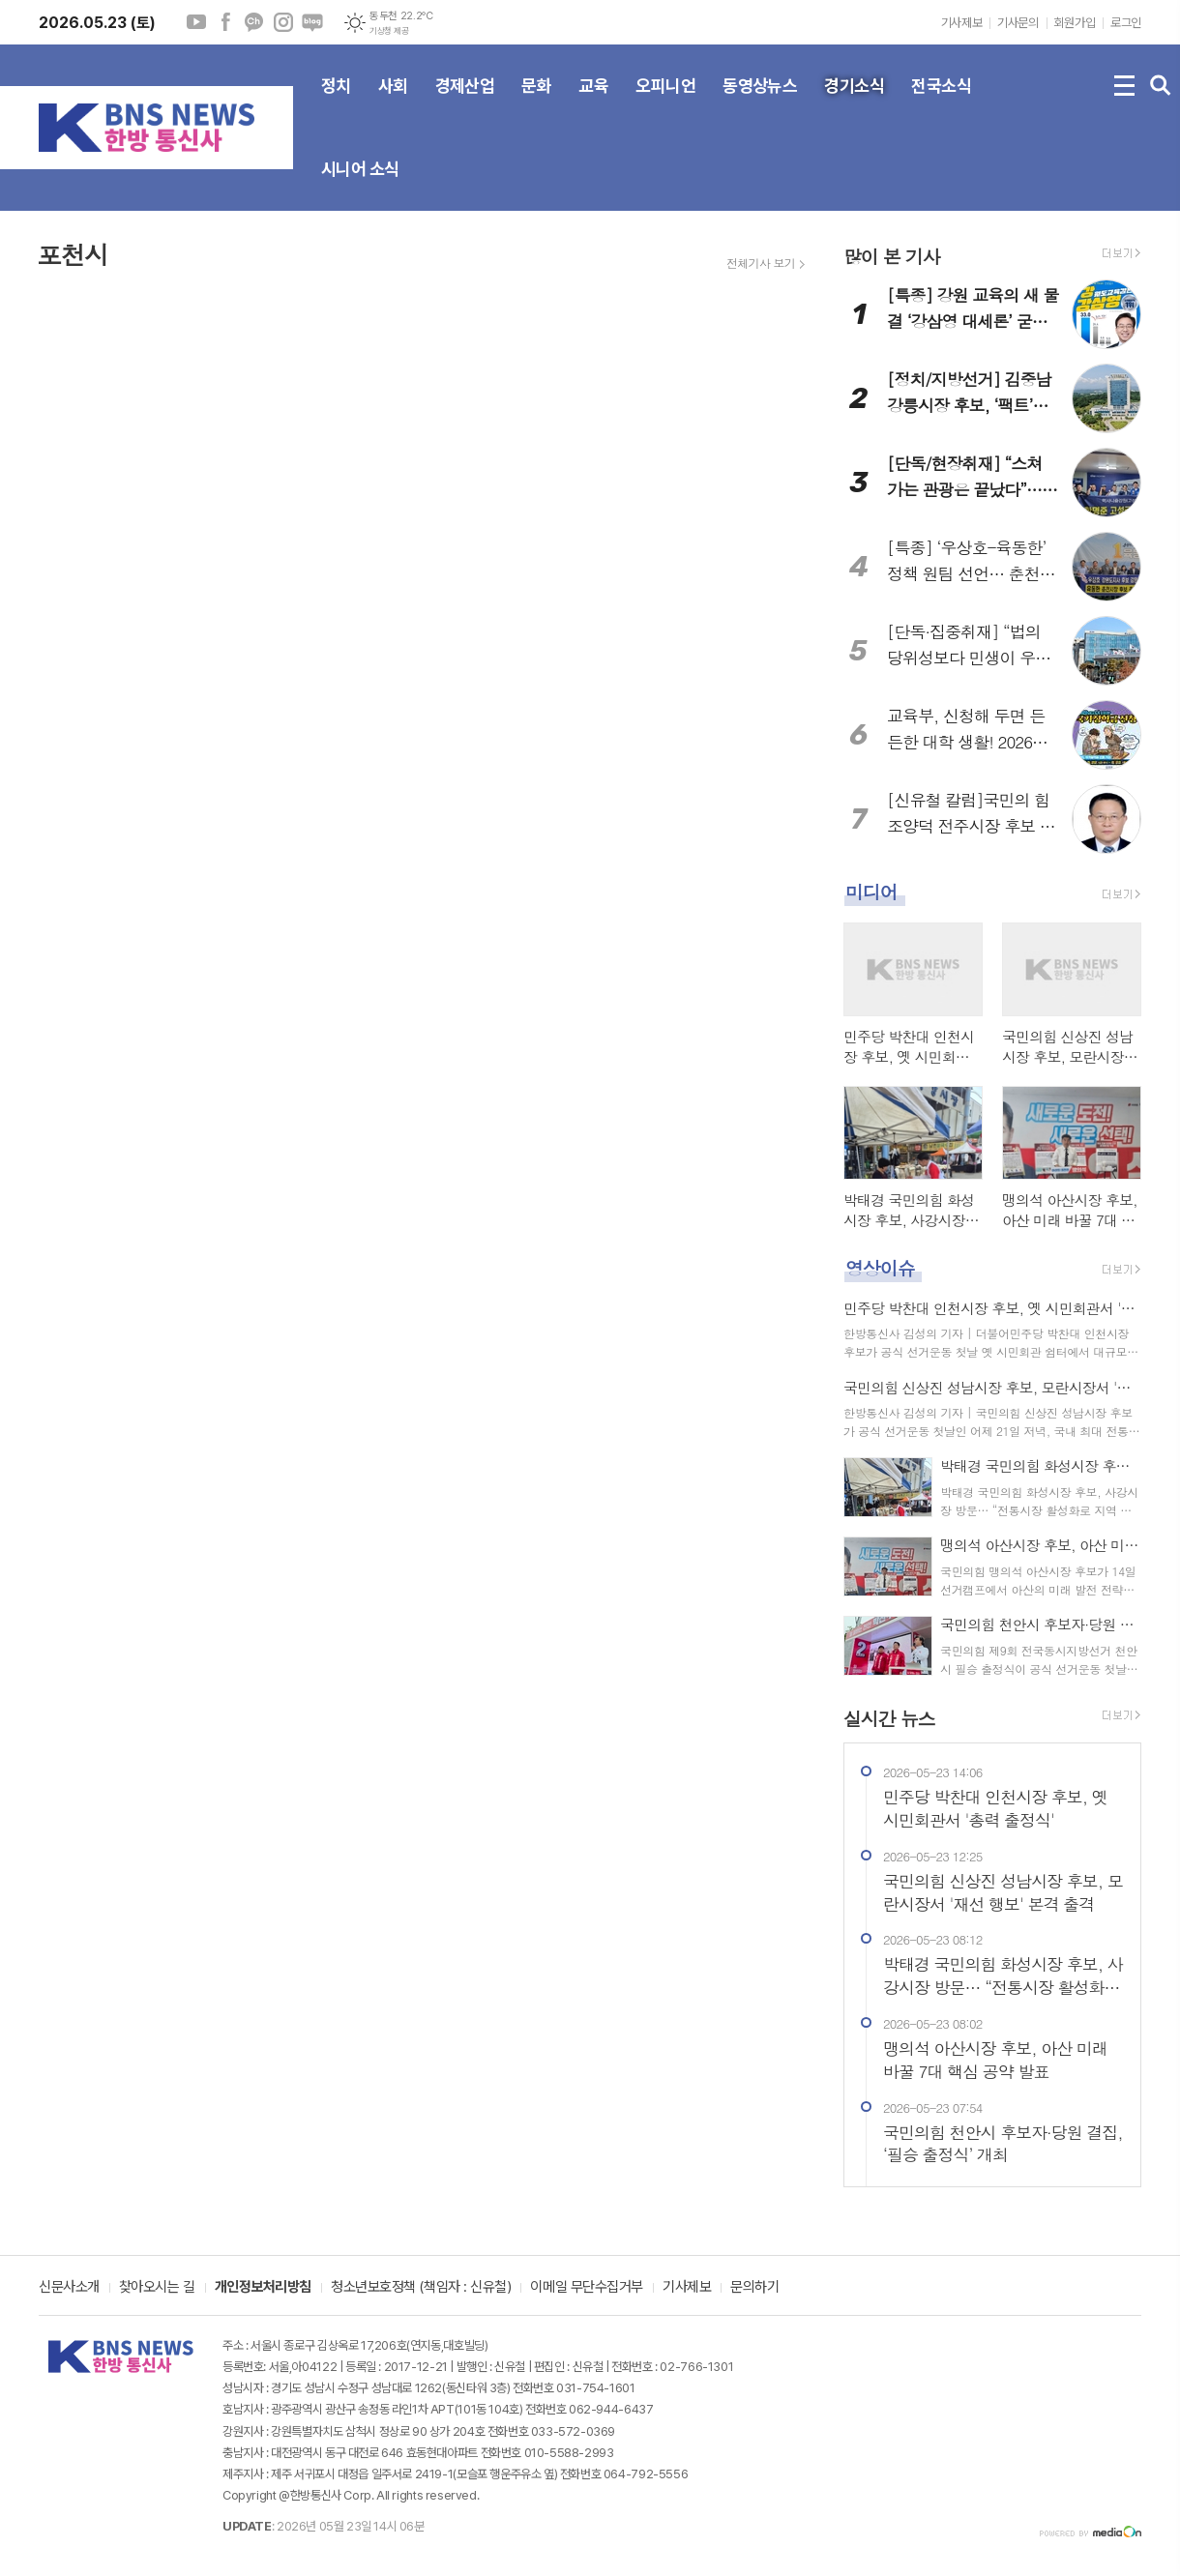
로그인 (1125, 22)
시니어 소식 (360, 185)
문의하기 (754, 2288)
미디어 (871, 891)
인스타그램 (283, 22)
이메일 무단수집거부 (586, 2288)
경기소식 (854, 101)
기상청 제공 (388, 31)
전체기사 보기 (760, 263)
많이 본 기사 (891, 256)
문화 (536, 101)
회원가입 (1074, 22)
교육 (593, 101)
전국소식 (941, 101)
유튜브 (196, 22)
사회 (393, 101)
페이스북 (225, 22)
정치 (336, 101)
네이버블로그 (312, 22)
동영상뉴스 (760, 101)
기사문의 (1017, 22)
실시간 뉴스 (889, 1718)
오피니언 (665, 101)
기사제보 (961, 22)
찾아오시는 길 (157, 2288)
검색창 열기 (1160, 86)
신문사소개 (69, 2288)
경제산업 (465, 101)
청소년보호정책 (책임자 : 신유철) (421, 2288)
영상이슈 (879, 1267)
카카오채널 (254, 22)
